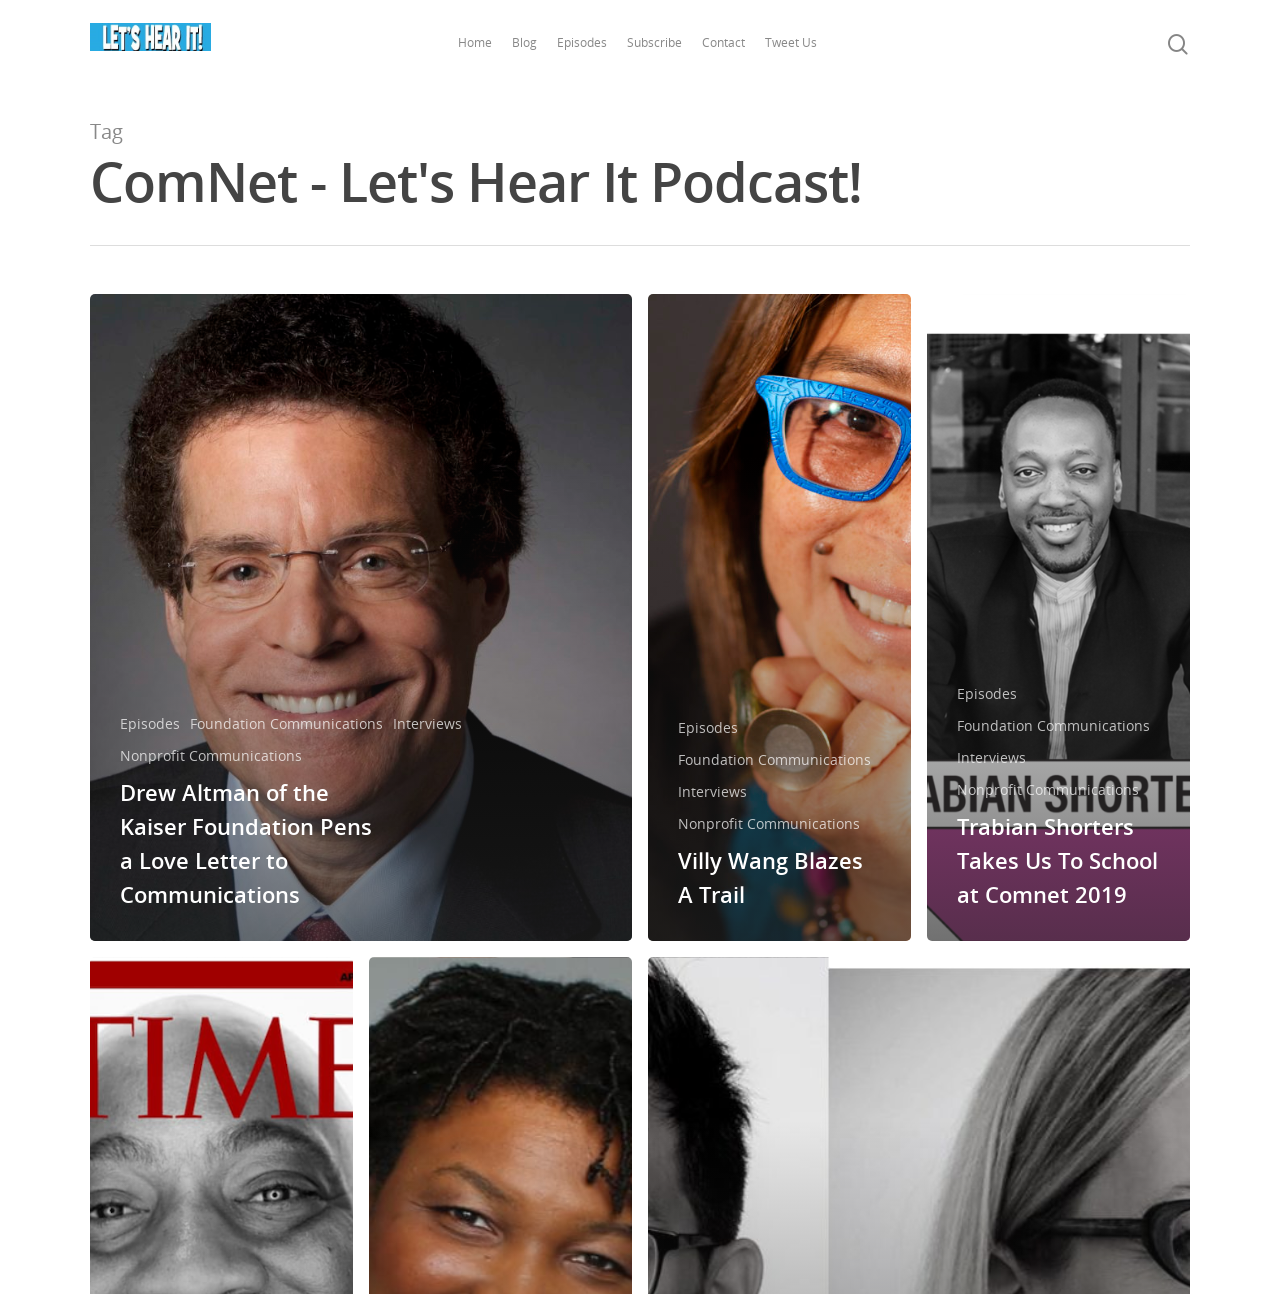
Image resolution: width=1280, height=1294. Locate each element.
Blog (527, 42)
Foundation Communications (286, 723)
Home (478, 42)
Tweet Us (794, 42)
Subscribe (657, 42)
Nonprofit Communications (211, 755)
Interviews (427, 723)
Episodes (585, 42)
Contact (726, 42)
